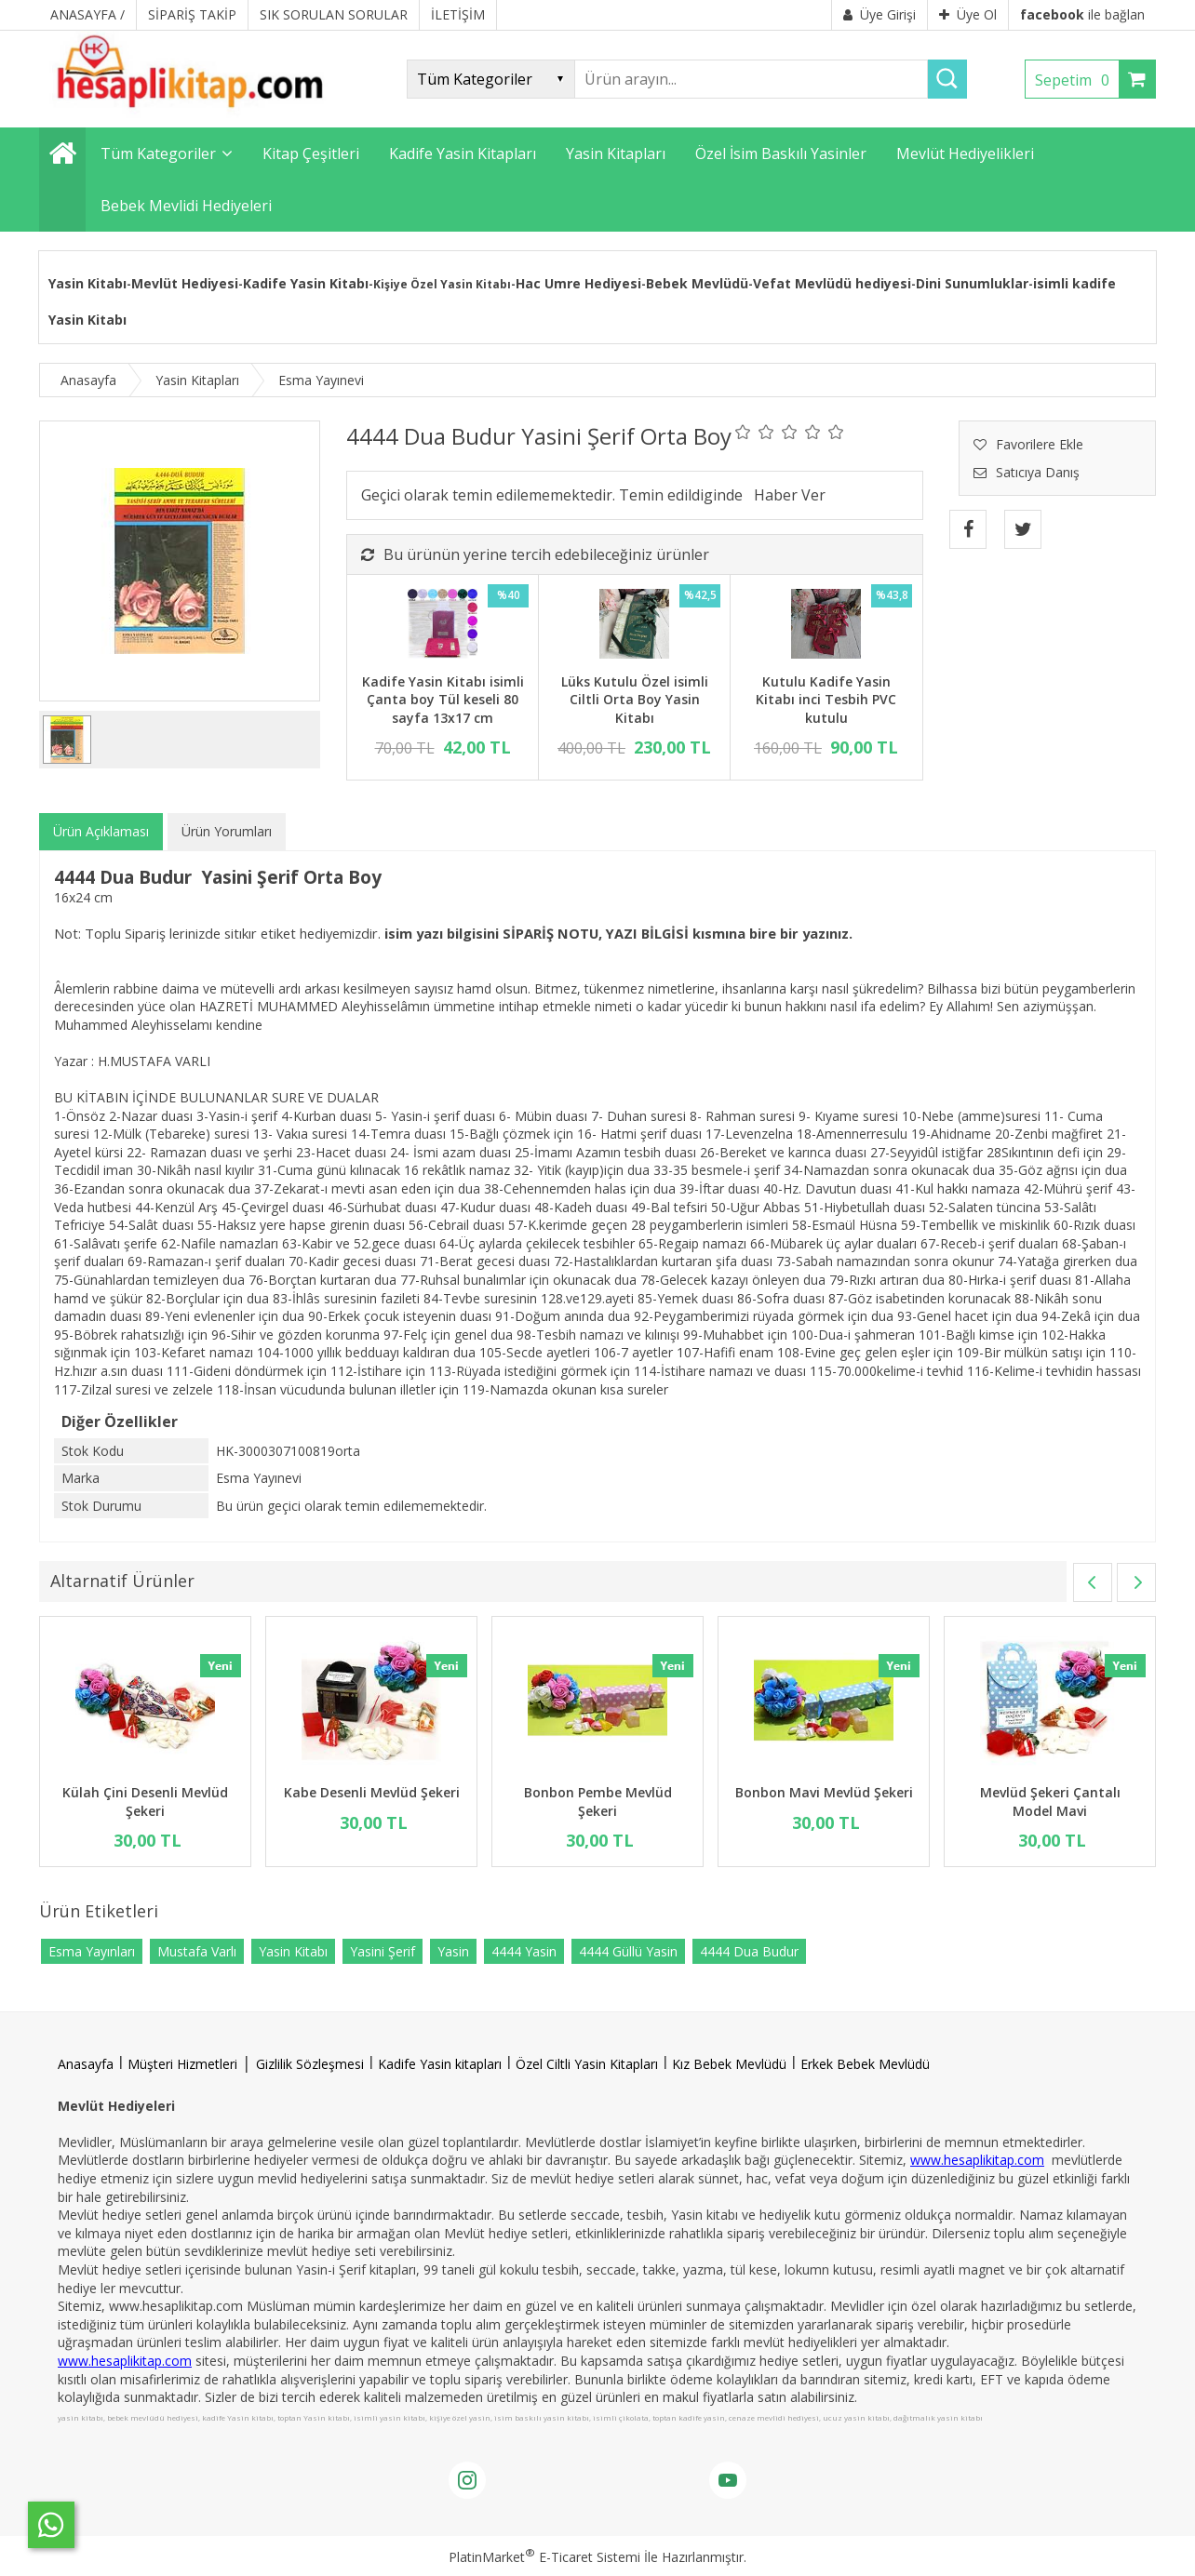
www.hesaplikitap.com (977, 2160)
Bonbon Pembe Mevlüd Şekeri (598, 1801)
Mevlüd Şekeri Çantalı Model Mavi (1050, 1801)
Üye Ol (968, 14)
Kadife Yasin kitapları (440, 2064)
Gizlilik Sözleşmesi (310, 2064)
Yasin (453, 1951)
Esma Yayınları (91, 1951)
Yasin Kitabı (87, 283)
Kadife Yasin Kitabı (306, 283)
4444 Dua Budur (749, 1951)
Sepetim (1077, 80)
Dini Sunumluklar (972, 283)
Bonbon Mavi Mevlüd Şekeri (824, 1792)
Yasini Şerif (382, 1951)
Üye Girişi (879, 14)
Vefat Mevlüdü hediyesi (832, 283)
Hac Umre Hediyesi (578, 283)
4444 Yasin (524, 1951)
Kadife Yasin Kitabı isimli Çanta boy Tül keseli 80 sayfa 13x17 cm (443, 700)
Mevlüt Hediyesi (184, 283)
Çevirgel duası (282, 1207)
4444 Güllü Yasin (628, 1951)
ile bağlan (1082, 14)
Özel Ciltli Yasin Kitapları (587, 2064)
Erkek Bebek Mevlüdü (865, 2064)
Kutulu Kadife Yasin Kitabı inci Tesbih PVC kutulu (826, 700)
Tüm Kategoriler (158, 153)
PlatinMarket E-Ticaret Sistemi (544, 2557)
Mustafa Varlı (196, 1951)
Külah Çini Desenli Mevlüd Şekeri (145, 1801)
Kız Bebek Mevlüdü (729, 2064)
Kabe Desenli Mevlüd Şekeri (372, 1792)
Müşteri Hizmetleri (182, 2064)
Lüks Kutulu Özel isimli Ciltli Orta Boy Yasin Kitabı (634, 700)
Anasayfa (86, 2064)
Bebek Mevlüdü (697, 283)
